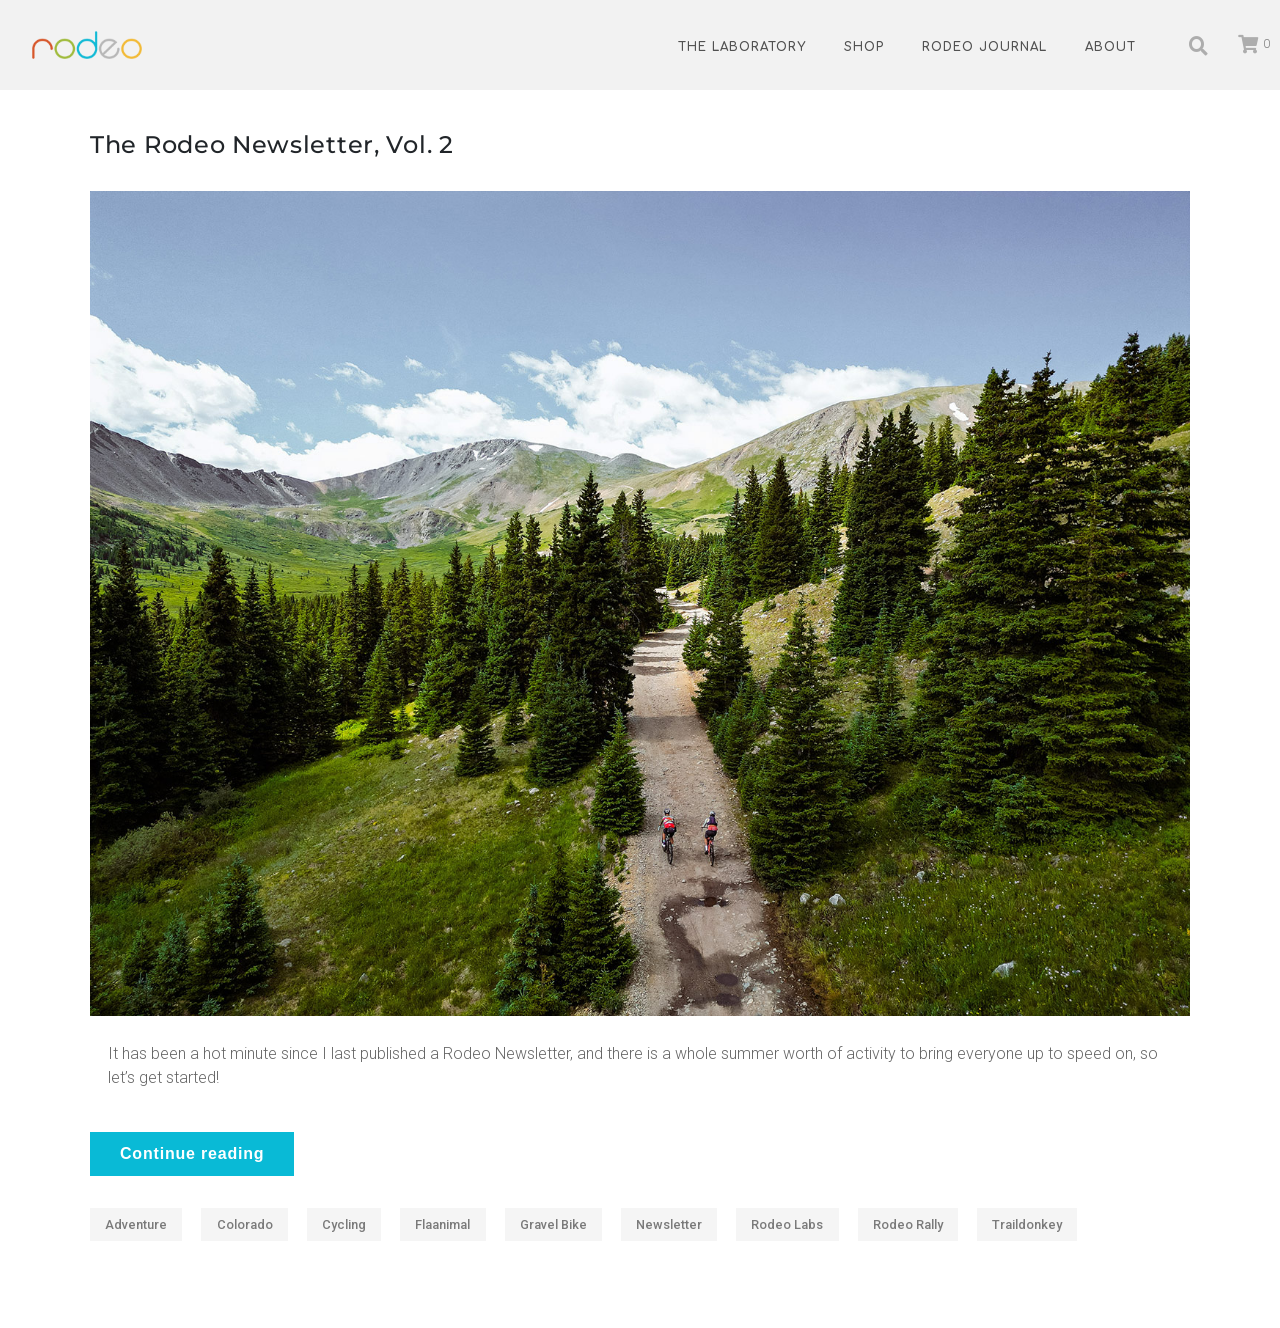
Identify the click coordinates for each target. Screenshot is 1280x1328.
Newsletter (669, 1224)
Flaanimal (442, 1224)
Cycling (344, 1224)
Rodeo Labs (787, 1224)
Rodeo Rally (908, 1224)
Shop (864, 47)
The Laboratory (742, 47)
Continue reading (192, 1153)
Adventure (136, 1224)
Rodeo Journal (984, 47)
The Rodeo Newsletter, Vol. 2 (272, 144)
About (1110, 47)
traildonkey (1027, 1224)
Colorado (245, 1224)
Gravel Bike (553, 1224)
